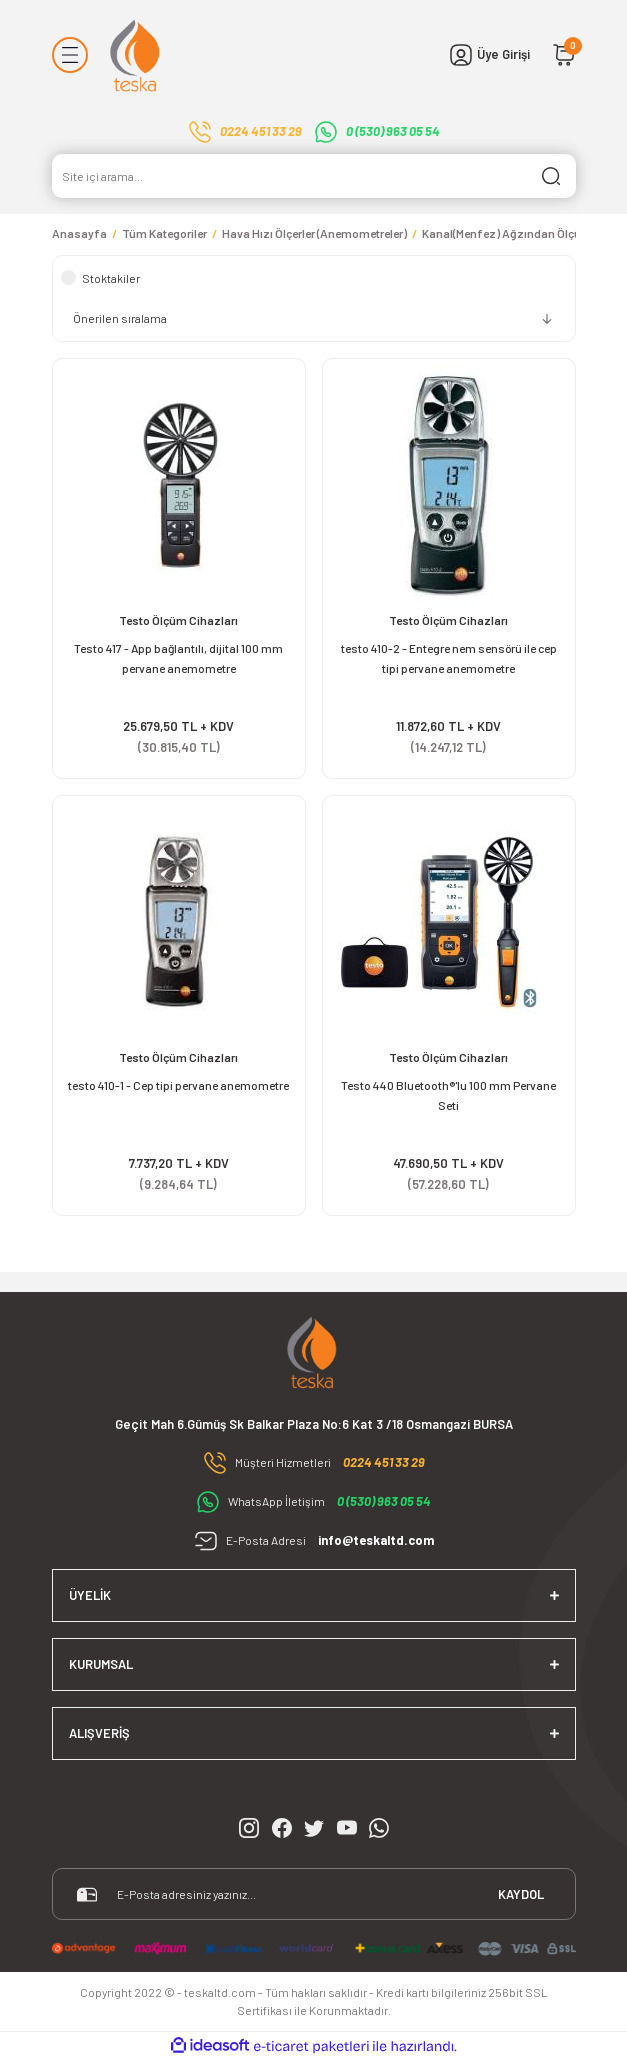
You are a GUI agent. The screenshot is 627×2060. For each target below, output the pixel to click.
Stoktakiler (111, 278)
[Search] (314, 176)
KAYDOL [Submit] (521, 1894)
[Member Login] (489, 55)
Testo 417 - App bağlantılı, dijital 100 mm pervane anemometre (178, 658)
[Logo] (136, 55)
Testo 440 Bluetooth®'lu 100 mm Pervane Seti (448, 1095)
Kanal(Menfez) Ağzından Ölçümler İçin (524, 233)
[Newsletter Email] (314, 1894)
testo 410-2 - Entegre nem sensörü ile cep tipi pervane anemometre (449, 658)
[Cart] (564, 55)
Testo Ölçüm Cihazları (178, 620)
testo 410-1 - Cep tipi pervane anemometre (178, 1085)
